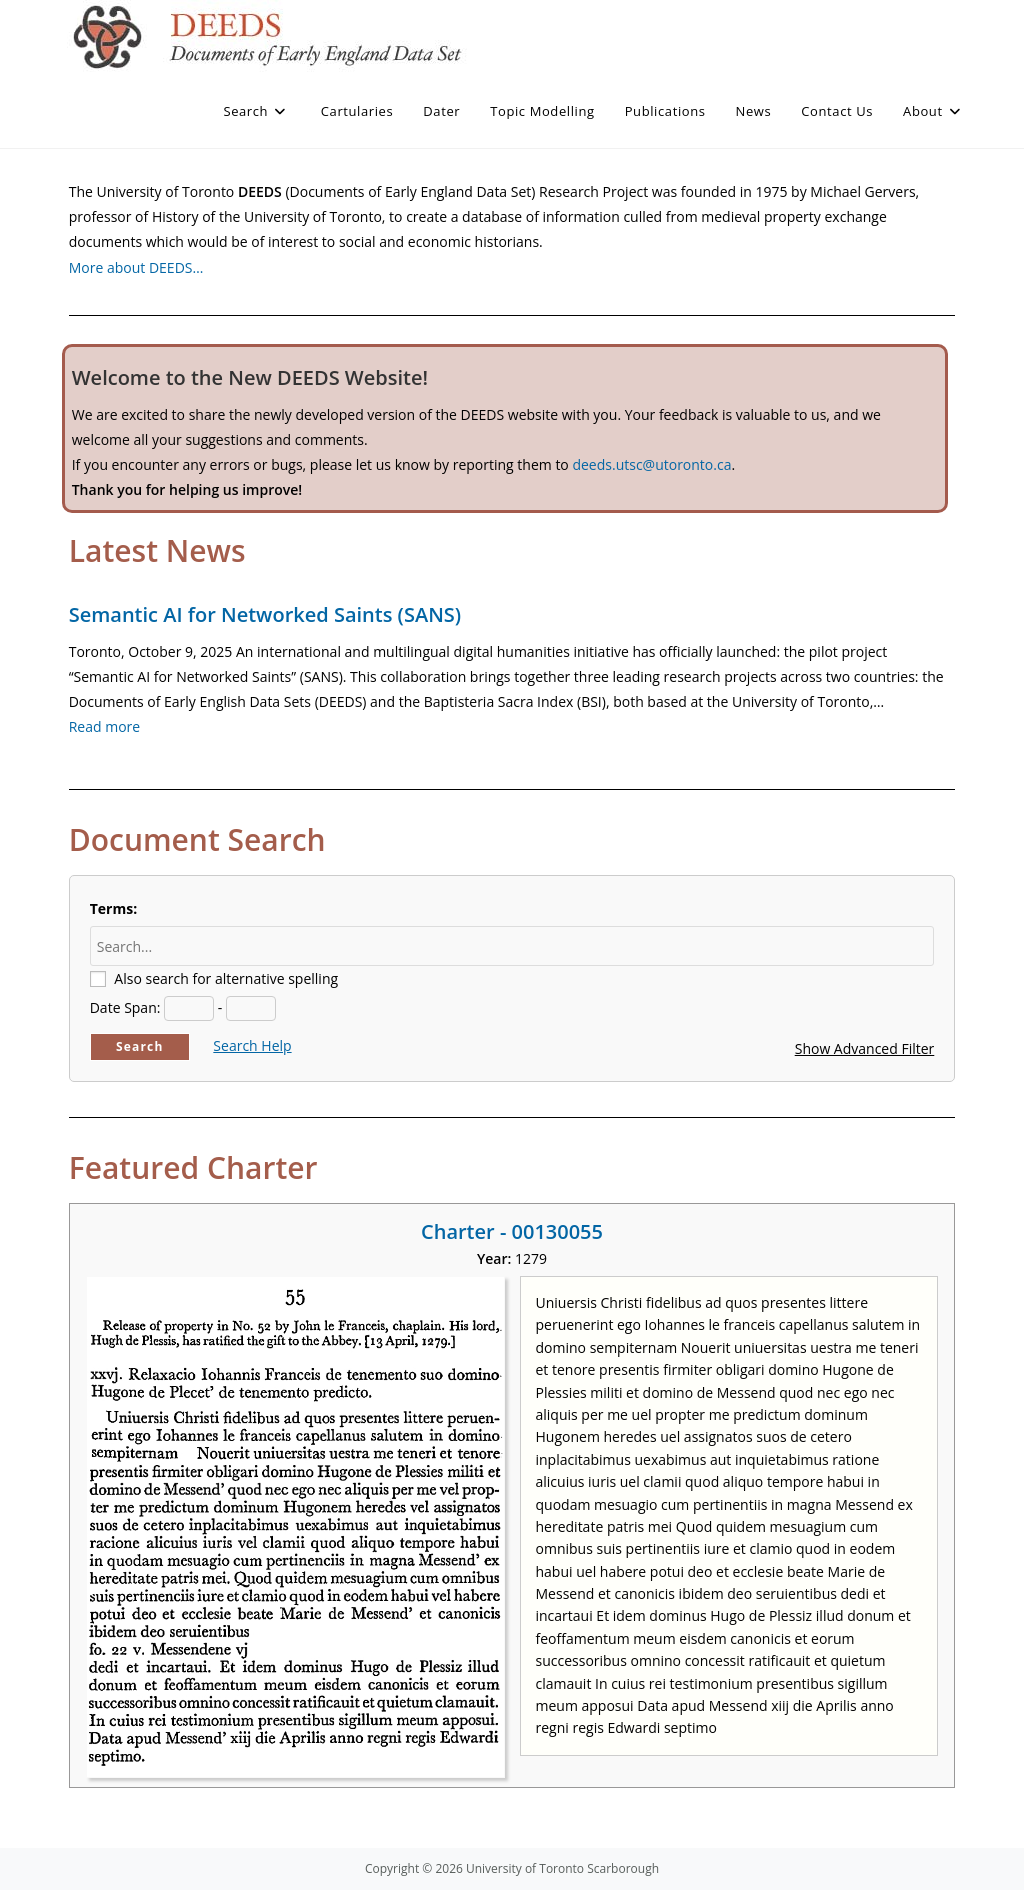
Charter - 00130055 (512, 1231)
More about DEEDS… (136, 267)
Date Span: (125, 1007)
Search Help (252, 1045)
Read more (104, 726)
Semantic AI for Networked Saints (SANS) (265, 614)
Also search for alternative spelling (226, 978)
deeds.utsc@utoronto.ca (651, 464)
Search (140, 1046)
